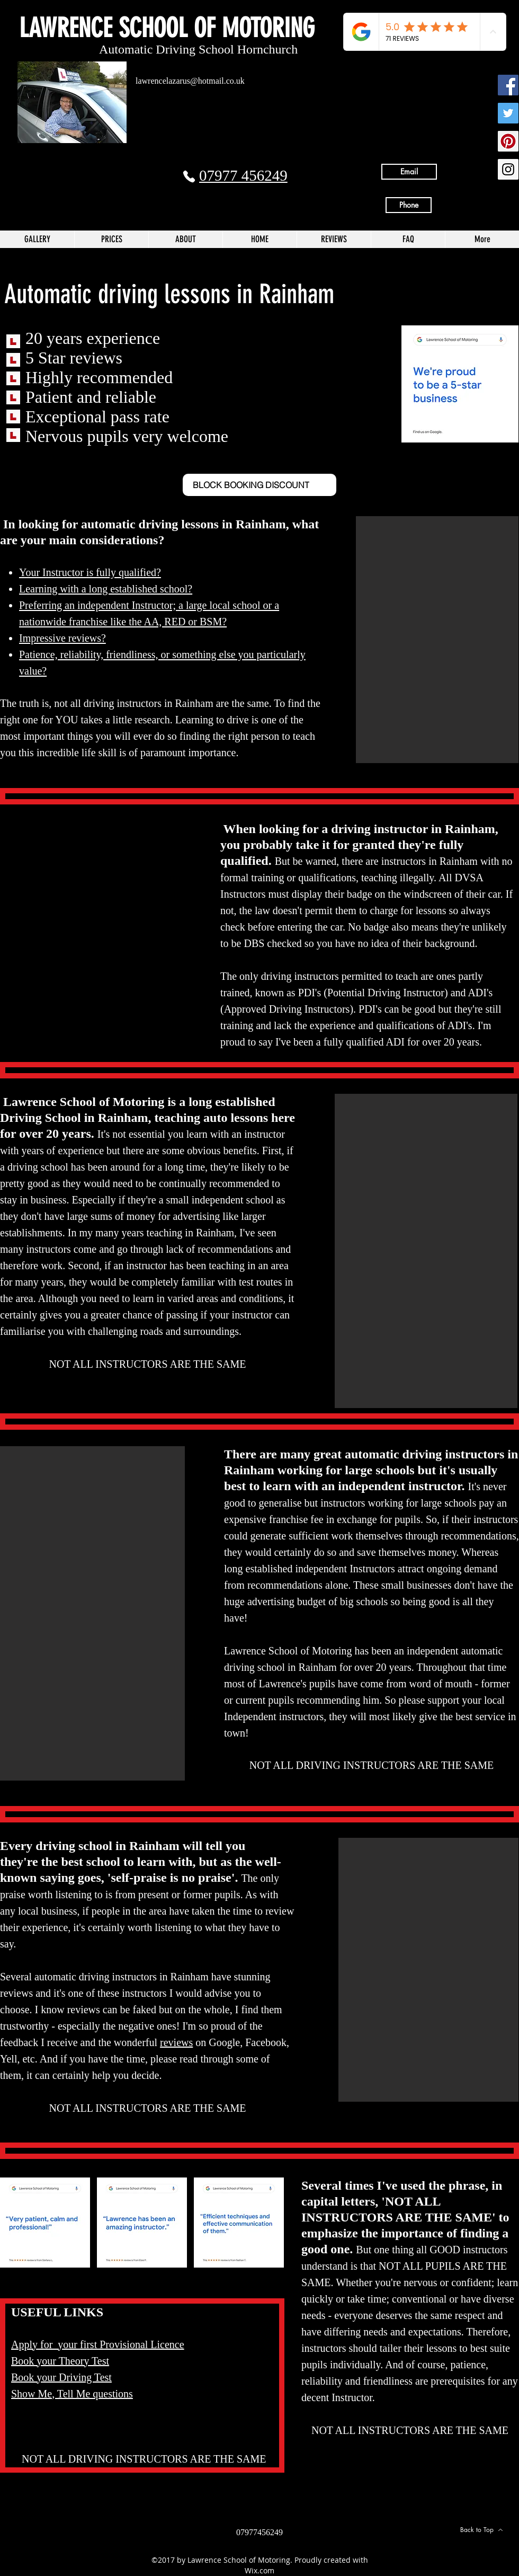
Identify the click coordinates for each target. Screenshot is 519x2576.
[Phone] (188, 176)
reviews (176, 2042)
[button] (437, 639)
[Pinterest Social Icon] (508, 141)
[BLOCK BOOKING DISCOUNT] (259, 485)
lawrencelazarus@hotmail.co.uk (190, 80)
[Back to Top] (481, 2529)
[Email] (409, 172)
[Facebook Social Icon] (508, 85)
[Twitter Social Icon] (508, 113)
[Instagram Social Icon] (508, 169)
